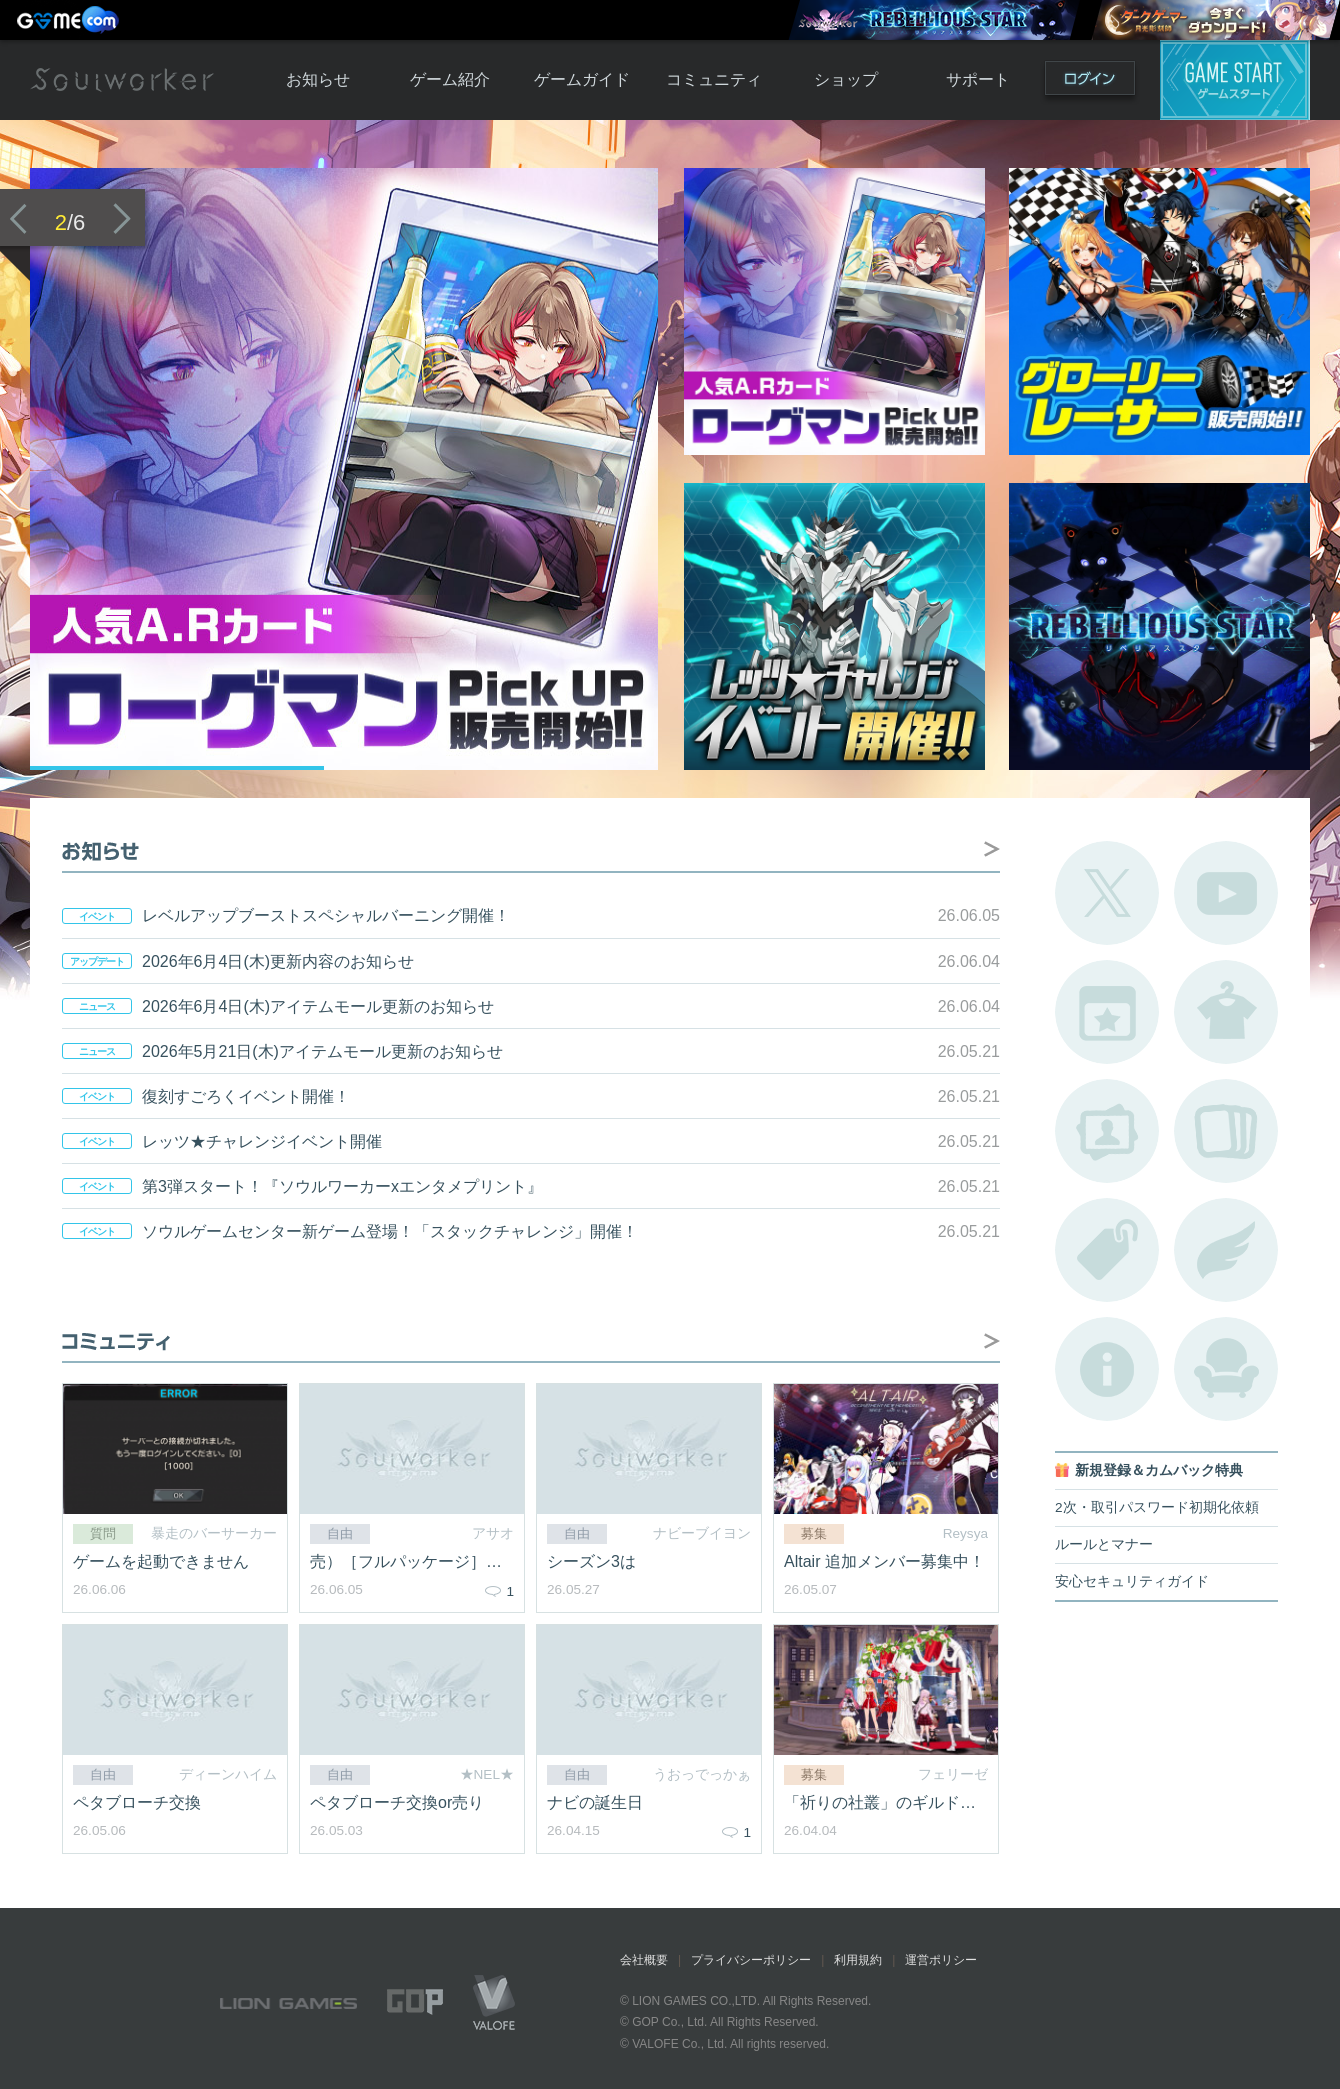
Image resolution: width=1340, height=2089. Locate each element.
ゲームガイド (582, 79)
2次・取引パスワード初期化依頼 (1157, 1507)
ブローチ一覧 (1226, 1250)
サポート (978, 79)
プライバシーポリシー (751, 1960)
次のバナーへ (122, 218)
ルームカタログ (1226, 1369)
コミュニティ (714, 79)
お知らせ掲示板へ (992, 849)
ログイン (1090, 82)
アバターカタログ (1226, 1012)
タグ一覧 (1107, 1250)
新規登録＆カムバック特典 (1159, 1470)
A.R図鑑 (1226, 1131)
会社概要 (644, 1960)
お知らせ (318, 79)
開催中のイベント (1107, 1012)
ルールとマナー (1104, 1544)
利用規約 (858, 1960)
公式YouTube (1226, 893)
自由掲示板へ (992, 1341)
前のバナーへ (18, 218)
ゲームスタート (1235, 80)
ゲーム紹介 (450, 79)
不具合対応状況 (1107, 1369)
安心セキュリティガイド (1132, 1581)
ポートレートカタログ (1107, 1131)
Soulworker (122, 80)
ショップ (846, 79)
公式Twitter (1107, 893)
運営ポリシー (941, 1960)
